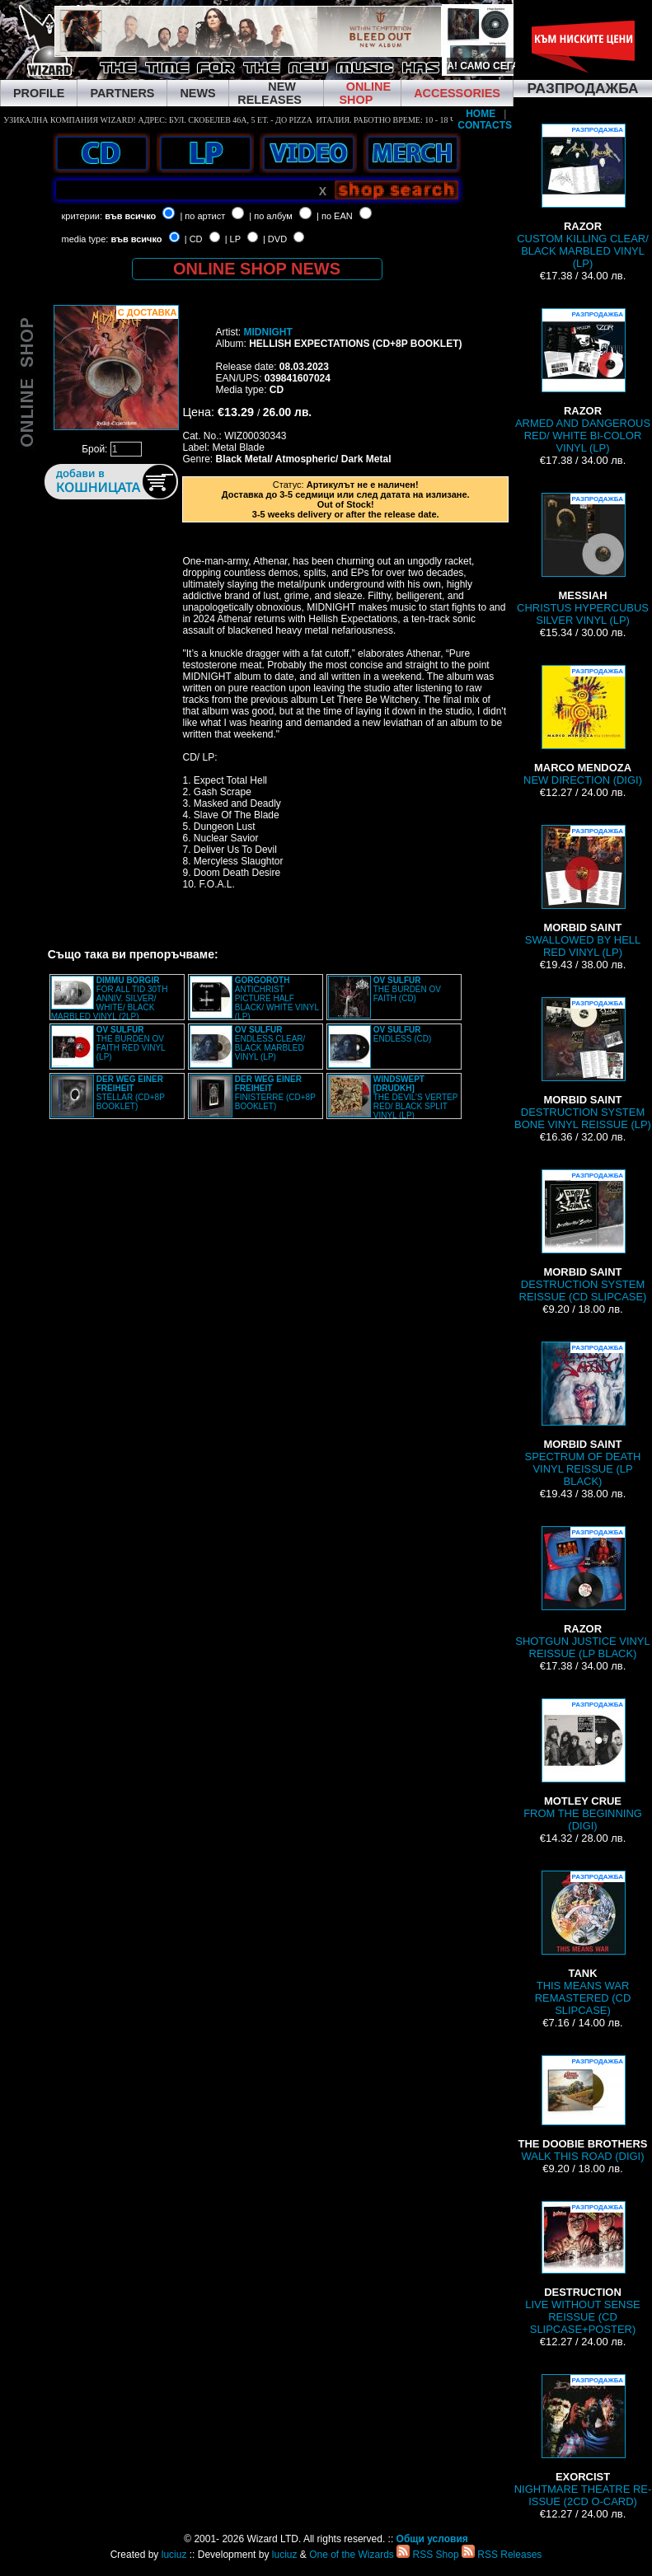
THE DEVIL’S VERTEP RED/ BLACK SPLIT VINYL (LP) (415, 1097)
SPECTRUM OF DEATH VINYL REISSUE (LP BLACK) (583, 1414)
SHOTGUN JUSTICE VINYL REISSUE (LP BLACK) (582, 1593)
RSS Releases (502, 2554)
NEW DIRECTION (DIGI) (582, 725)
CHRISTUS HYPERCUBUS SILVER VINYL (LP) (583, 559)
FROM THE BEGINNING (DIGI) (582, 1765)
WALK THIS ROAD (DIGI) (583, 2108)
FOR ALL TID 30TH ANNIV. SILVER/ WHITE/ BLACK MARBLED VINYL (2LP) (109, 998)
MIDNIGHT (267, 332)
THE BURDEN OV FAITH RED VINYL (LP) (131, 1043)
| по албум (271, 216)
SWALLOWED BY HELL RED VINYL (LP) (582, 891)
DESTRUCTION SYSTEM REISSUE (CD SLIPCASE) (583, 1236)
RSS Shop (427, 2554)
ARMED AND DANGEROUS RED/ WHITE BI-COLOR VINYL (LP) (582, 381)
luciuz (174, 2554)
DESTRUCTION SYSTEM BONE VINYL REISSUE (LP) (582, 1064)
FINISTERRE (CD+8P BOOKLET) (275, 1093)
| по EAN (335, 216)
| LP (233, 239)
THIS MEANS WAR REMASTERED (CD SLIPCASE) (583, 1943)
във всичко (130, 216)
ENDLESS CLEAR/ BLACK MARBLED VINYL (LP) (270, 1043)
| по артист (202, 216)
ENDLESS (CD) (402, 1034)
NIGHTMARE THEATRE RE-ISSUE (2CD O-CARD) (582, 2441)
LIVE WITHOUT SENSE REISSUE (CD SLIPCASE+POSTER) (582, 2268)
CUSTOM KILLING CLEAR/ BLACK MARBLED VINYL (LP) (583, 196)
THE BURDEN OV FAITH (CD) (407, 989)
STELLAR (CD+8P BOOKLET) (130, 1093)
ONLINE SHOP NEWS (256, 269)
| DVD (275, 239)
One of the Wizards (351, 2554)
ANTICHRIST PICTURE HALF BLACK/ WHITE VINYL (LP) (277, 998)
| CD (194, 239)
